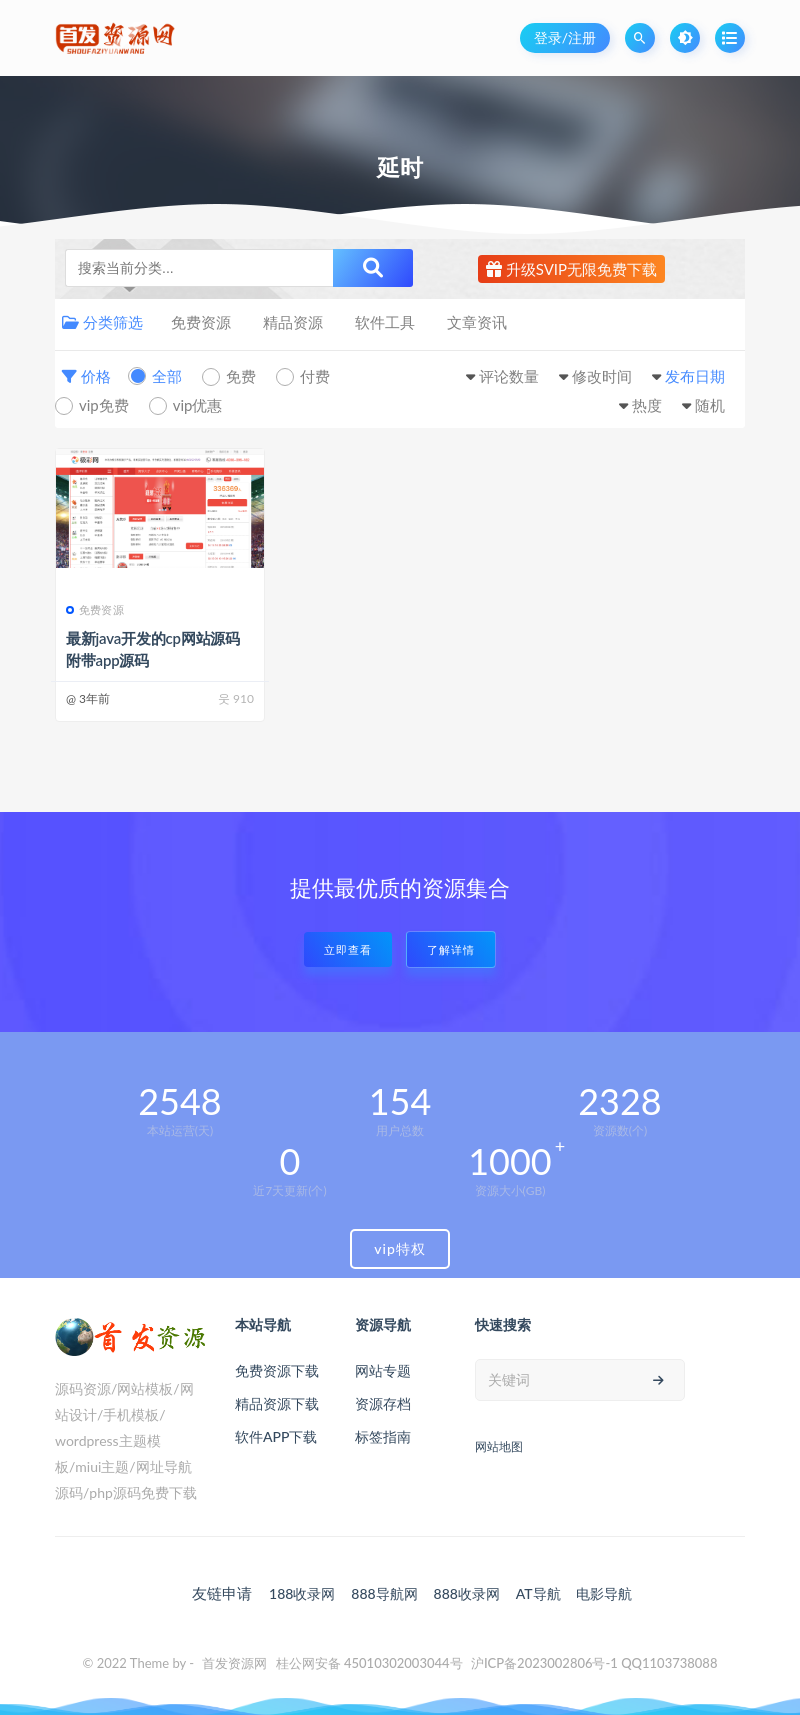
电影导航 (604, 1593)
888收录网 (467, 1593)
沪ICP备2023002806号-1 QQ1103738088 (594, 1663)
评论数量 (509, 376)
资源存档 (383, 1403)
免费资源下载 (277, 1370)
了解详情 (451, 949)
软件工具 (385, 322)
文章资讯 (477, 322)
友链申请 (222, 1593)
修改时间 (602, 376)
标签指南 (383, 1436)
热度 (647, 405)
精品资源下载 (277, 1403)
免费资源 (201, 322)
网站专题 (383, 1370)
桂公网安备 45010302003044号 (369, 1663)
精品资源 (293, 322)
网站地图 (499, 1446)
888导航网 (384, 1593)
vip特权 (400, 1248)
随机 (710, 405)
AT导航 (538, 1593)
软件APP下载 (276, 1436)
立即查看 (348, 949)
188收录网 (302, 1593)
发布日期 (695, 376)
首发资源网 (234, 1663)
